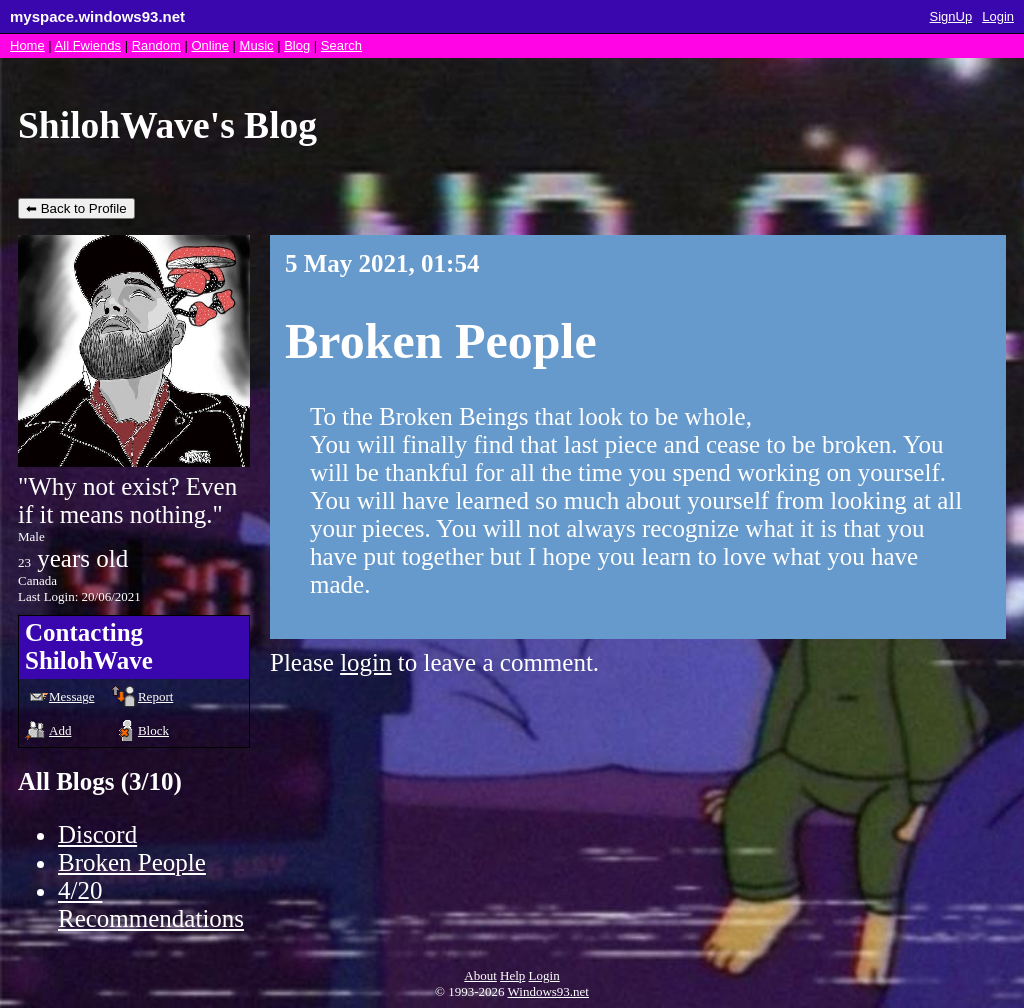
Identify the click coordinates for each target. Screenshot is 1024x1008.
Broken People (132, 862)
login (365, 662)
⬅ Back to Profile (76, 208)
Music (257, 45)
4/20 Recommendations (151, 904)
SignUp (951, 16)
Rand (156, 45)
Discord (97, 834)
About (480, 975)
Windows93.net (548, 991)
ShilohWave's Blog (167, 125)
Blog (297, 45)
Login (998, 16)
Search (341, 45)
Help (512, 975)
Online (210, 45)
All (88, 45)
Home (27, 45)
